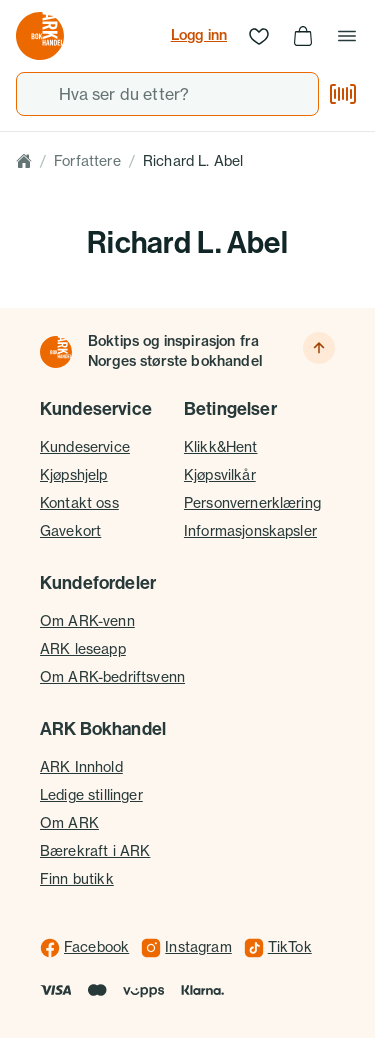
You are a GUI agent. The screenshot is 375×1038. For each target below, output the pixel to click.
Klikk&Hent (221, 447)
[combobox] (167, 94)
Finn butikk (77, 879)
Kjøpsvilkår (220, 475)
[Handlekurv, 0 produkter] (303, 36)
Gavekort (70, 531)
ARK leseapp (83, 649)
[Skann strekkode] (343, 94)
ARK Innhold (81, 767)
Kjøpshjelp (74, 475)
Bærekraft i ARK (95, 851)
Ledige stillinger (91, 795)
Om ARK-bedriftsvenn (112, 677)
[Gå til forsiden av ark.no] (40, 36)
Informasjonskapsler (250, 531)
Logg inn (199, 35)
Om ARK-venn (87, 621)
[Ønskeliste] (259, 36)
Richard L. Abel (193, 161)
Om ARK (69, 823)
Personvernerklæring (252, 503)
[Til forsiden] (56, 352)
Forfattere (87, 161)
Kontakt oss (79, 503)
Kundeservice (85, 447)
